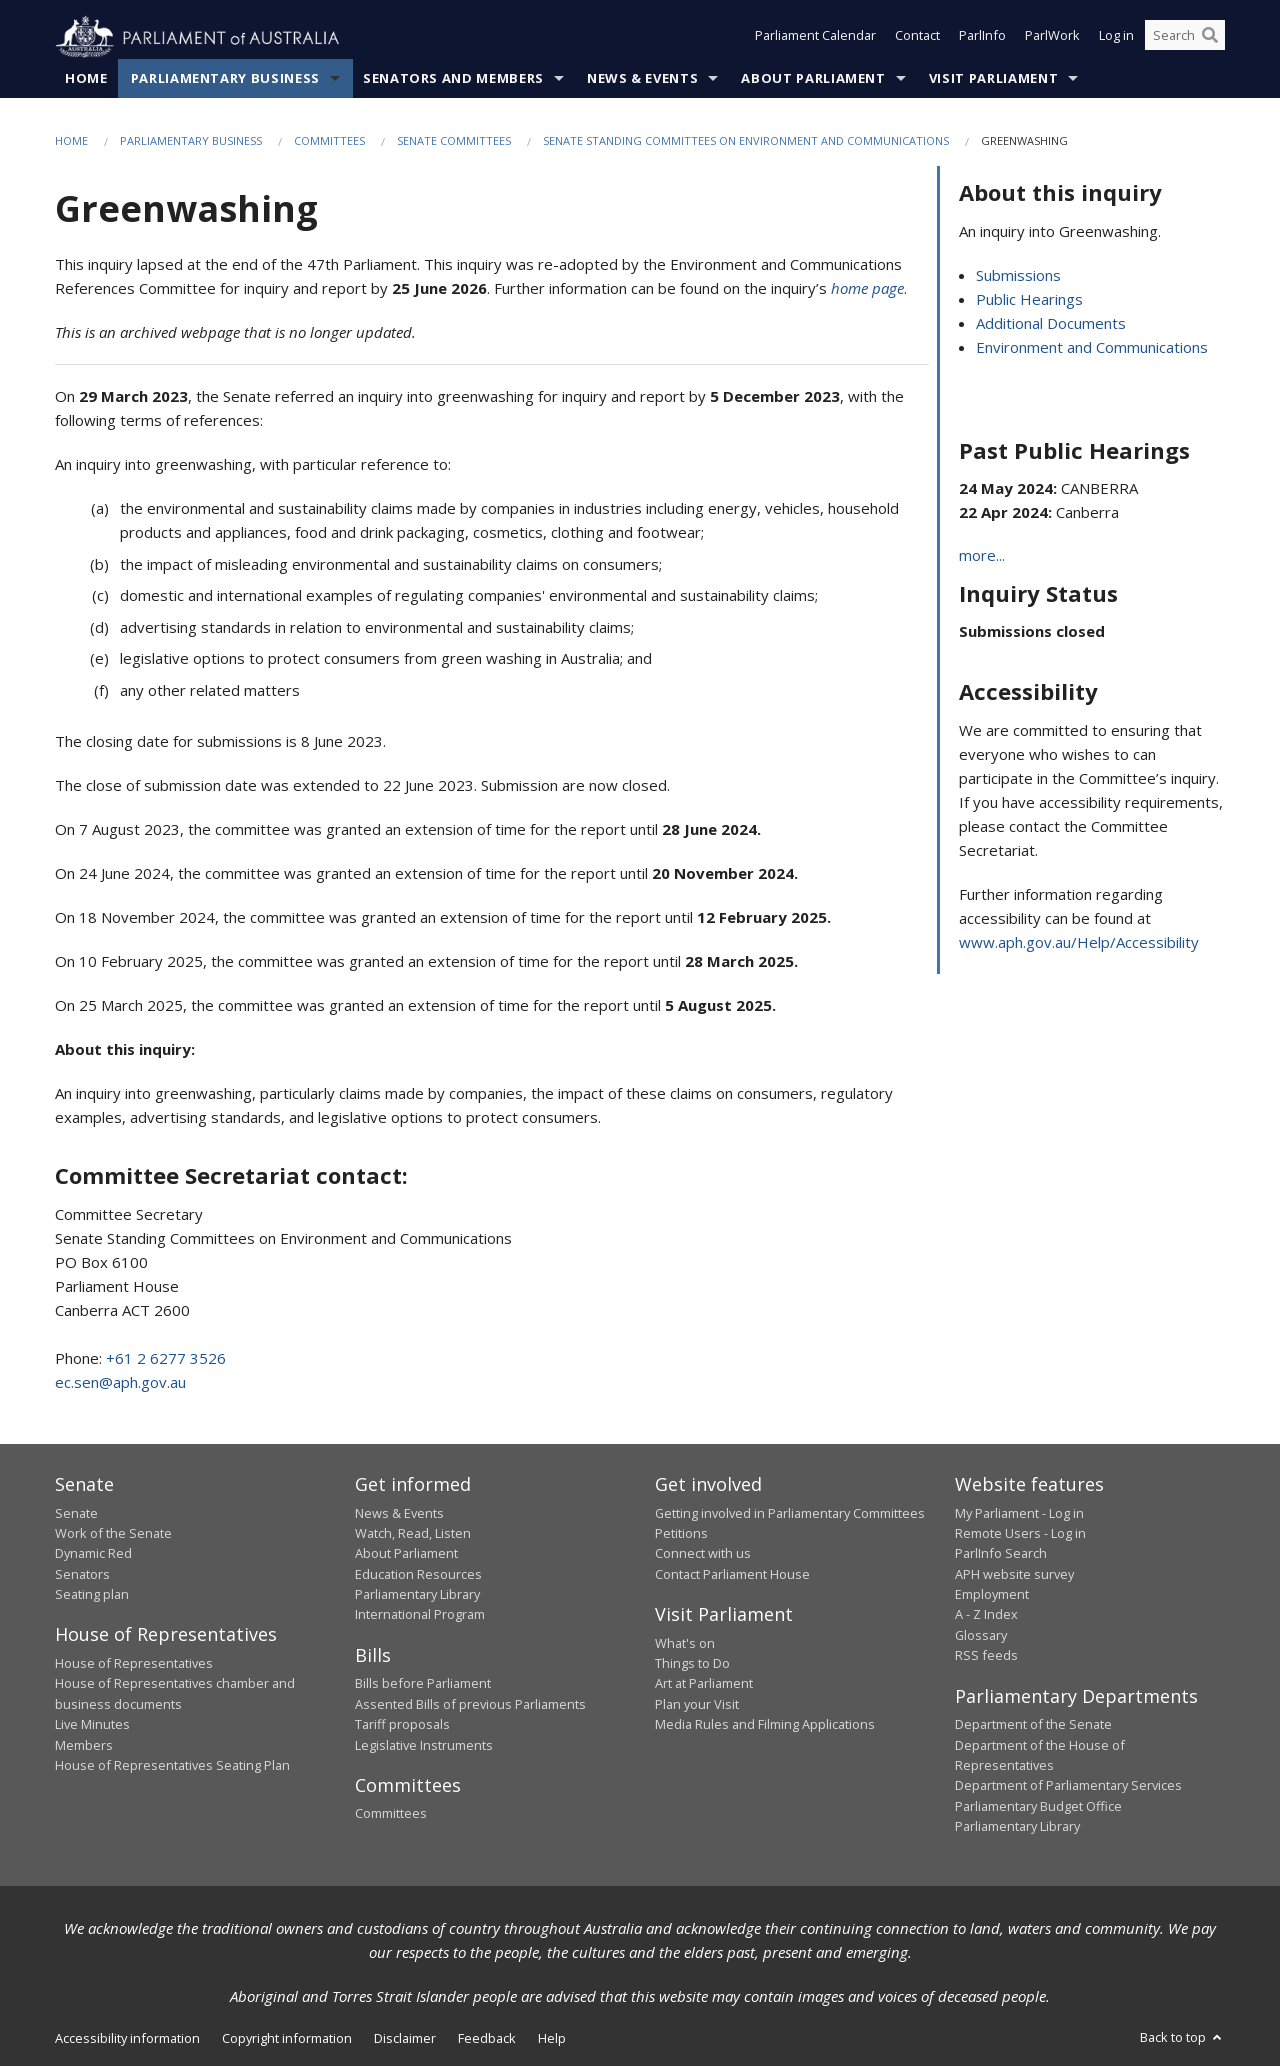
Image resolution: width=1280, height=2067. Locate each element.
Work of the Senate (113, 1534)
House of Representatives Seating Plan (172, 1766)
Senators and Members (453, 79)
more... (982, 556)
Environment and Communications (1092, 347)
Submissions (1018, 275)
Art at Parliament (704, 1684)
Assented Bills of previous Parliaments (470, 1704)
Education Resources (418, 1574)
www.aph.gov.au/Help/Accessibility (1079, 942)
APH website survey (1014, 1574)
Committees (329, 141)
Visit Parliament (993, 79)
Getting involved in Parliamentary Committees (790, 1513)
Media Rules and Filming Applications (765, 1725)
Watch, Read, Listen (413, 1534)
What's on (685, 1643)
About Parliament (813, 79)
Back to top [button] (1182, 2038)
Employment (992, 1595)
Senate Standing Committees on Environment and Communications (746, 141)
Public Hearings (1029, 299)
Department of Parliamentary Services (1068, 1786)
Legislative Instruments (424, 1745)
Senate (76, 1513)
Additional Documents (1051, 323)
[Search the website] (1185, 38)
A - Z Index (986, 1615)
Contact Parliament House (732, 1574)
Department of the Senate (1033, 1725)
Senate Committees (454, 141)
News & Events (642, 79)
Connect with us (703, 1554)
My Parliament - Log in (1019, 1513)
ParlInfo (982, 38)
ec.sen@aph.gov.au (120, 1383)
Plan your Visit (697, 1704)
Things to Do (692, 1664)
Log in (1116, 38)
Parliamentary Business (225, 79)
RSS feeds (986, 1656)
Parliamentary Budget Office (1038, 1806)
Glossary (981, 1636)
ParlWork (1052, 38)
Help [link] (552, 2039)
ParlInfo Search (1001, 1554)
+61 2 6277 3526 (166, 1359)
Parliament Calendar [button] (815, 38)
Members (84, 1745)
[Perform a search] (1210, 38)
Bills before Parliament (423, 1684)
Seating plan (92, 1595)
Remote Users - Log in (1020, 1534)
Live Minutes (92, 1725)
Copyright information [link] (287, 2039)
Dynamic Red (93, 1554)
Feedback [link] (487, 2039)
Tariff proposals (402, 1725)
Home (86, 79)
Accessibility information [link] (127, 2039)
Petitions (681, 1534)
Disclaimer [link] (405, 2039)
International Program (420, 1615)
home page (867, 289)
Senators (82, 1574)
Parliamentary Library (417, 1595)
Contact (917, 38)
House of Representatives (134, 1664)
